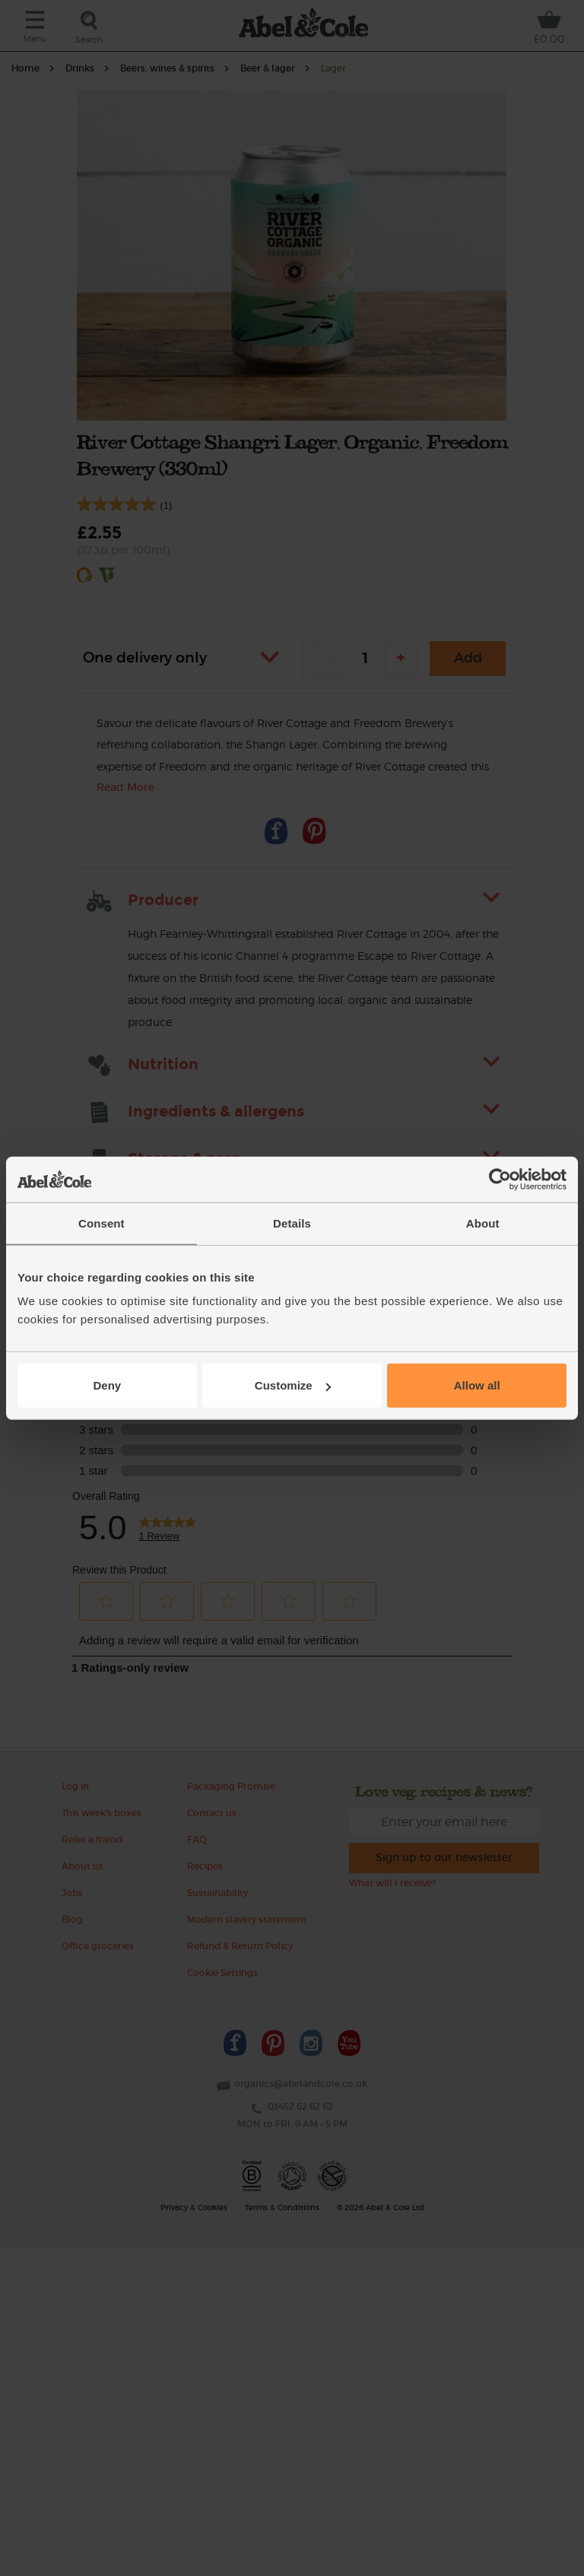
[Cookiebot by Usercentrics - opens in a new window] (500, 1178)
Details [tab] (292, 1222)
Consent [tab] (101, 1222)
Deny (107, 1385)
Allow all (477, 1385)
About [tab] (483, 1222)
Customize (293, 1385)
